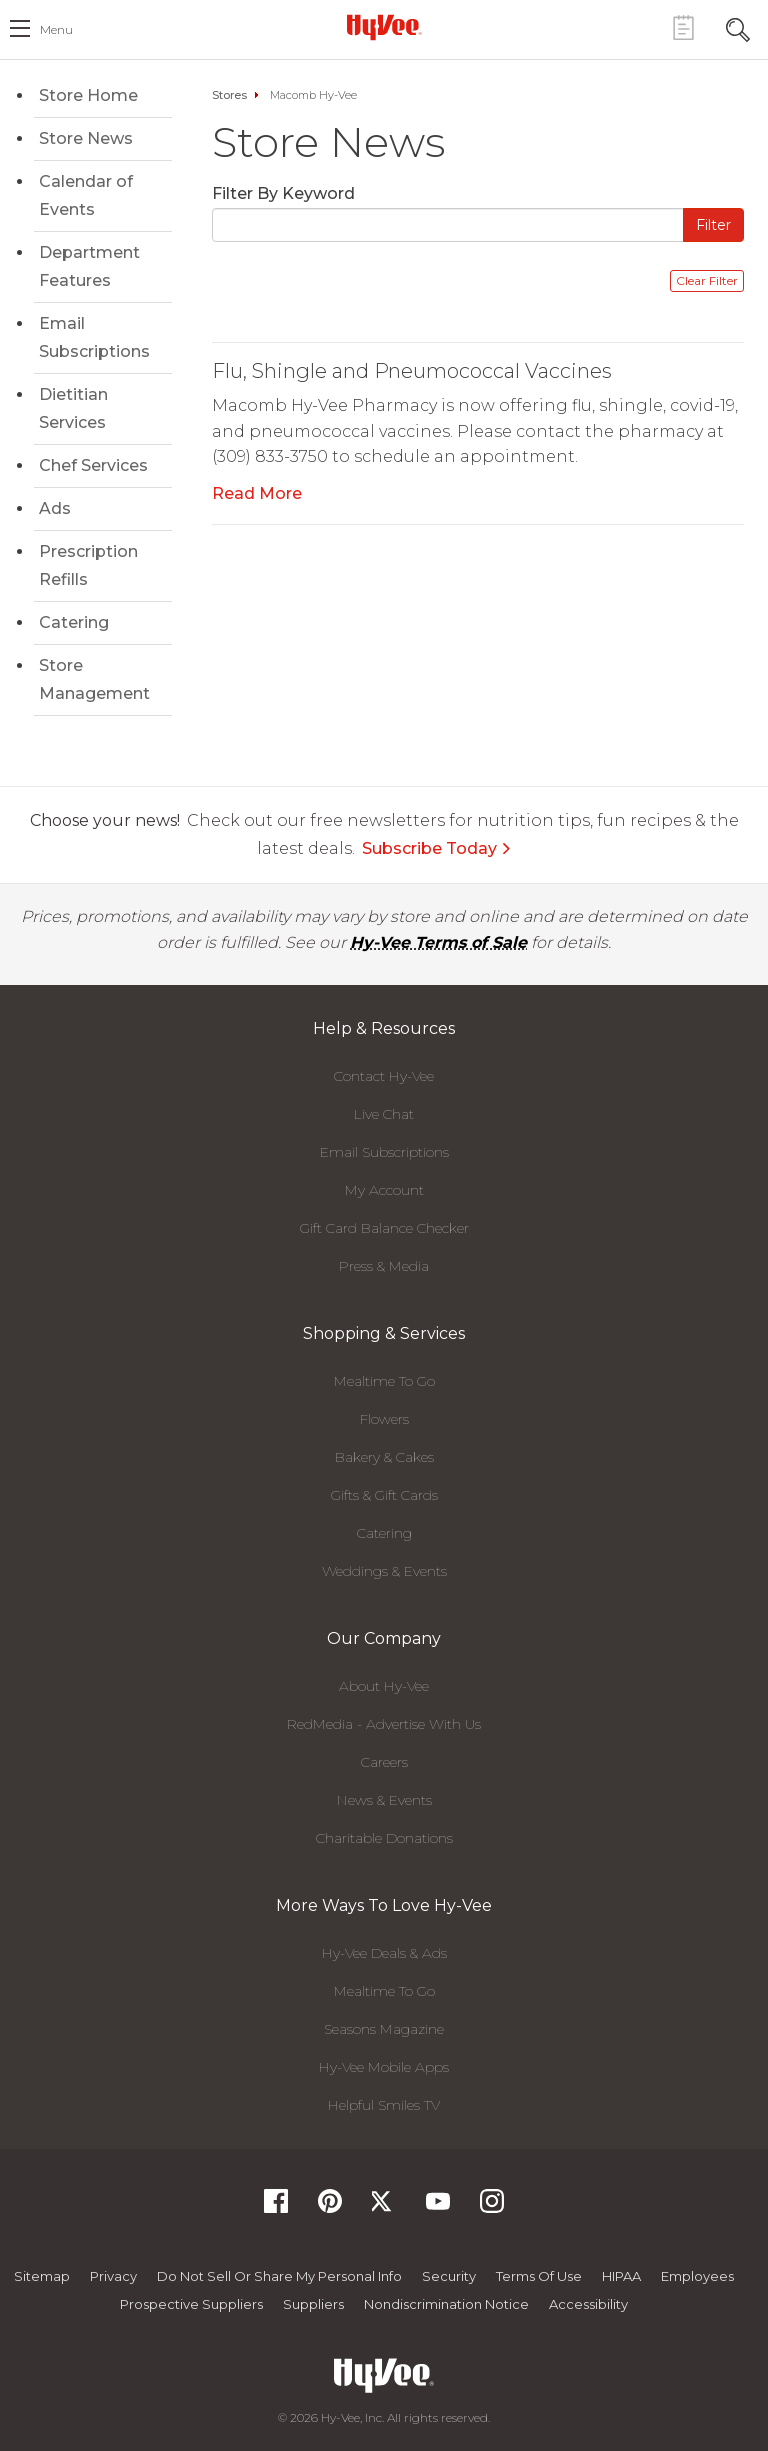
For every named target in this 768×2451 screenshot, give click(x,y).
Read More (257, 493)
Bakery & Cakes (384, 1457)
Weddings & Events (384, 1571)
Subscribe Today (437, 848)
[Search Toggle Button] (738, 27)
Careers (384, 1762)
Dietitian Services (73, 408)
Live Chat (384, 1114)
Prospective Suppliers (191, 2304)
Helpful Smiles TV (384, 2105)
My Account (384, 1190)
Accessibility (588, 2304)
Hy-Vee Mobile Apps (384, 2067)
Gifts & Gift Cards (384, 1495)
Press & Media (384, 1266)
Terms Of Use (539, 2276)
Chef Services (93, 465)
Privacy (113, 2276)
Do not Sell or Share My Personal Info (279, 2276)
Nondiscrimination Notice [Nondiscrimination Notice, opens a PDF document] (446, 2304)
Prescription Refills (88, 565)
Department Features (89, 266)
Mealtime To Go (384, 1381)
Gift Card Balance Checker (384, 1228)
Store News (86, 138)
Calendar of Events (86, 195)
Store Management (94, 679)
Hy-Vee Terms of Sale (438, 942)
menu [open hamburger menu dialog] (56, 29)
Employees (697, 2276)
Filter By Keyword (283, 193)
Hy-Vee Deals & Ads (384, 1953)
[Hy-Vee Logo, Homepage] (384, 27)
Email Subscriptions (94, 337)
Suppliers (313, 2304)
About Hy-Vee (384, 1686)
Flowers (384, 1419)
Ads (55, 508)
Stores (229, 95)
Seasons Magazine (384, 2029)
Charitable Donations (384, 1838)
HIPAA (621, 2276)
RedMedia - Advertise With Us (384, 1724)
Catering (74, 622)
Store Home (88, 95)
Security (449, 2276)
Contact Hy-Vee (384, 1076)
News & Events (384, 1800)
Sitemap (42, 2276)
